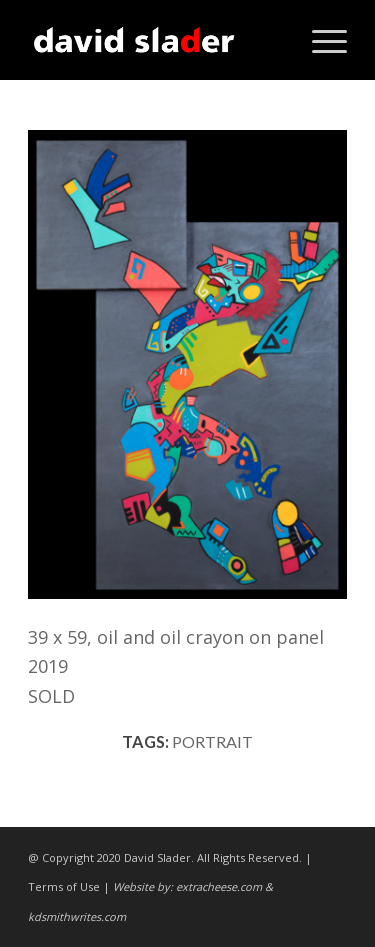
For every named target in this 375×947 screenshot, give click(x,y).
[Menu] (319, 40)
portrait (212, 741)
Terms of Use (64, 886)
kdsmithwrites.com (77, 916)
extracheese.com (219, 886)
